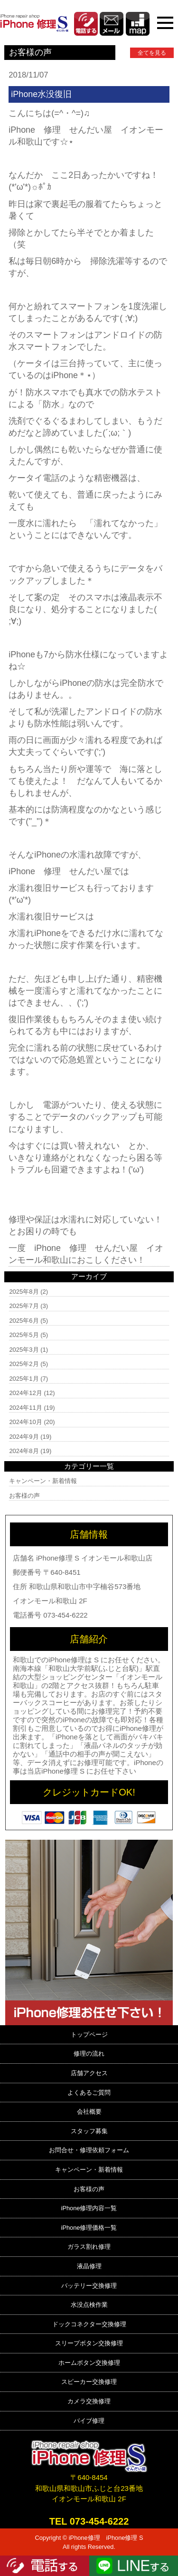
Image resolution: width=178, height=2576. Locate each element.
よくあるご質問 (89, 2092)
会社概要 (89, 2111)
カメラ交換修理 (89, 2401)
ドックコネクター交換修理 (89, 2324)
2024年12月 (25, 1392)
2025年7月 (23, 1305)
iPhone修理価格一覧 (89, 2227)
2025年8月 (23, 1291)
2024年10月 (25, 1421)
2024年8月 (23, 1450)
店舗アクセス (89, 2073)
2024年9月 (23, 1436)
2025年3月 (23, 1349)
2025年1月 (23, 1378)
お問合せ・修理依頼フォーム (89, 2150)
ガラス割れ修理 (89, 2246)
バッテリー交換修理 (89, 2285)
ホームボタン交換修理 (89, 2362)
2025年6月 (23, 1320)
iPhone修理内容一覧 (89, 2208)
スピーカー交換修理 (89, 2381)
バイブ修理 (89, 2420)
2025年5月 (23, 1334)
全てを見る (152, 52)
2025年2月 (23, 1363)
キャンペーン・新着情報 (43, 1480)
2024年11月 (25, 1407)
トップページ (89, 2034)
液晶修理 (89, 2266)
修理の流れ (89, 2053)
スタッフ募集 (89, 2131)
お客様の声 (24, 1495)
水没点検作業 (89, 2304)
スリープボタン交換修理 (89, 2343)
